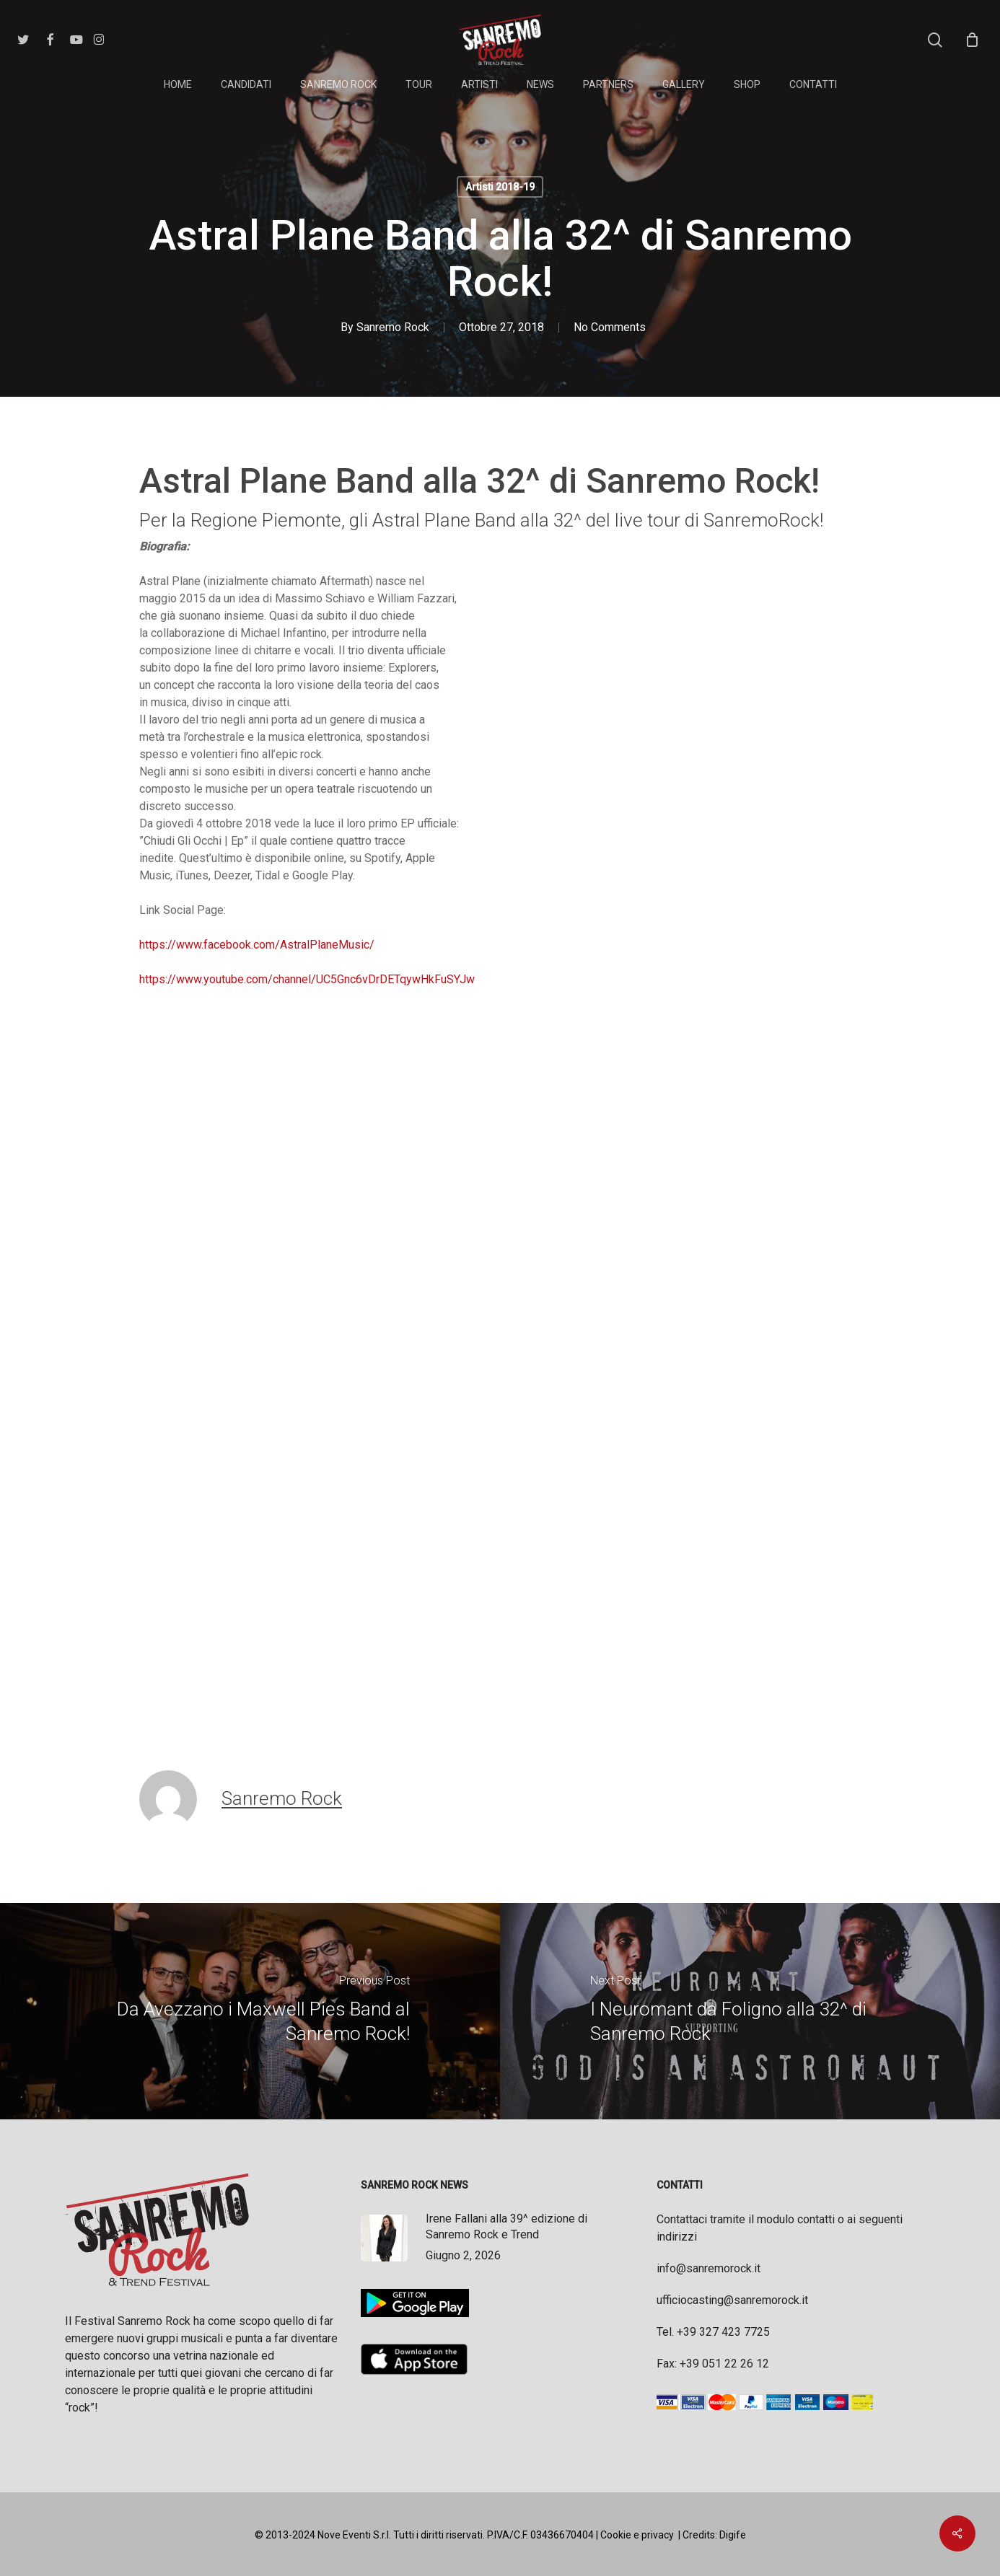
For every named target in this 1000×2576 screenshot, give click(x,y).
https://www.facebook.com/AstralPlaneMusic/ (256, 944)
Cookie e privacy (637, 2535)
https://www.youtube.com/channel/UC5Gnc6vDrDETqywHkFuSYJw (307, 979)
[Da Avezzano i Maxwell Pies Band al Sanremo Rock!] (250, 2011)
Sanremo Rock (392, 327)
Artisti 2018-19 (500, 187)
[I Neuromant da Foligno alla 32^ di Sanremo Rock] (750, 2011)
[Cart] (972, 40)
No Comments (610, 327)
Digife (732, 2535)
